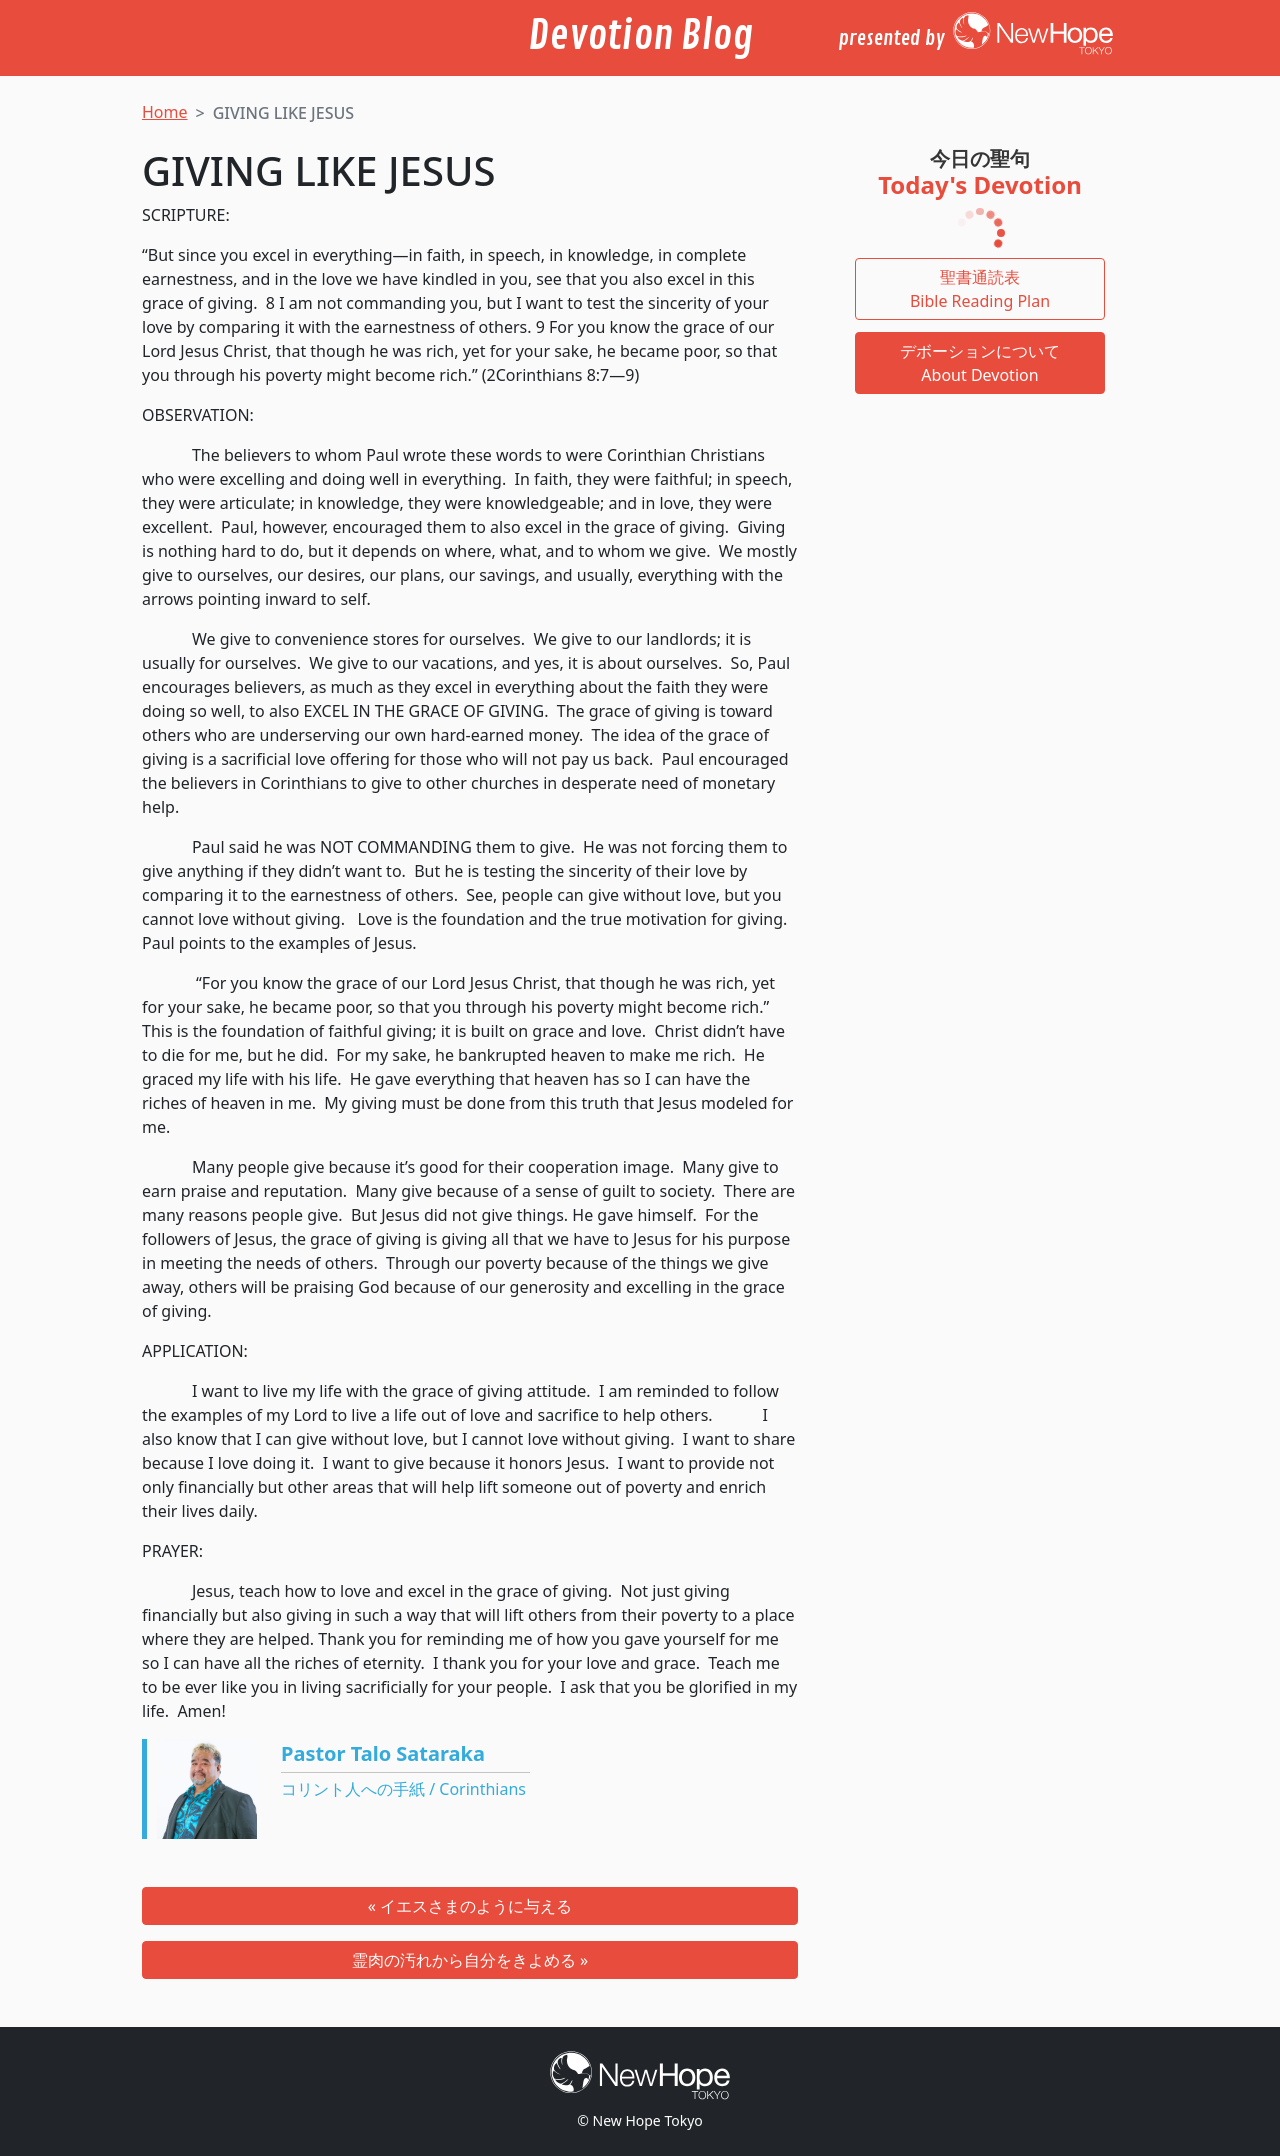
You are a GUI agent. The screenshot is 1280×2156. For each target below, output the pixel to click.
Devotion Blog (640, 36)
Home (165, 112)
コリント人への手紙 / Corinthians (403, 1789)
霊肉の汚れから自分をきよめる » (470, 1960)
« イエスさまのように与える (470, 1906)
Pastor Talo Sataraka (383, 1753)
